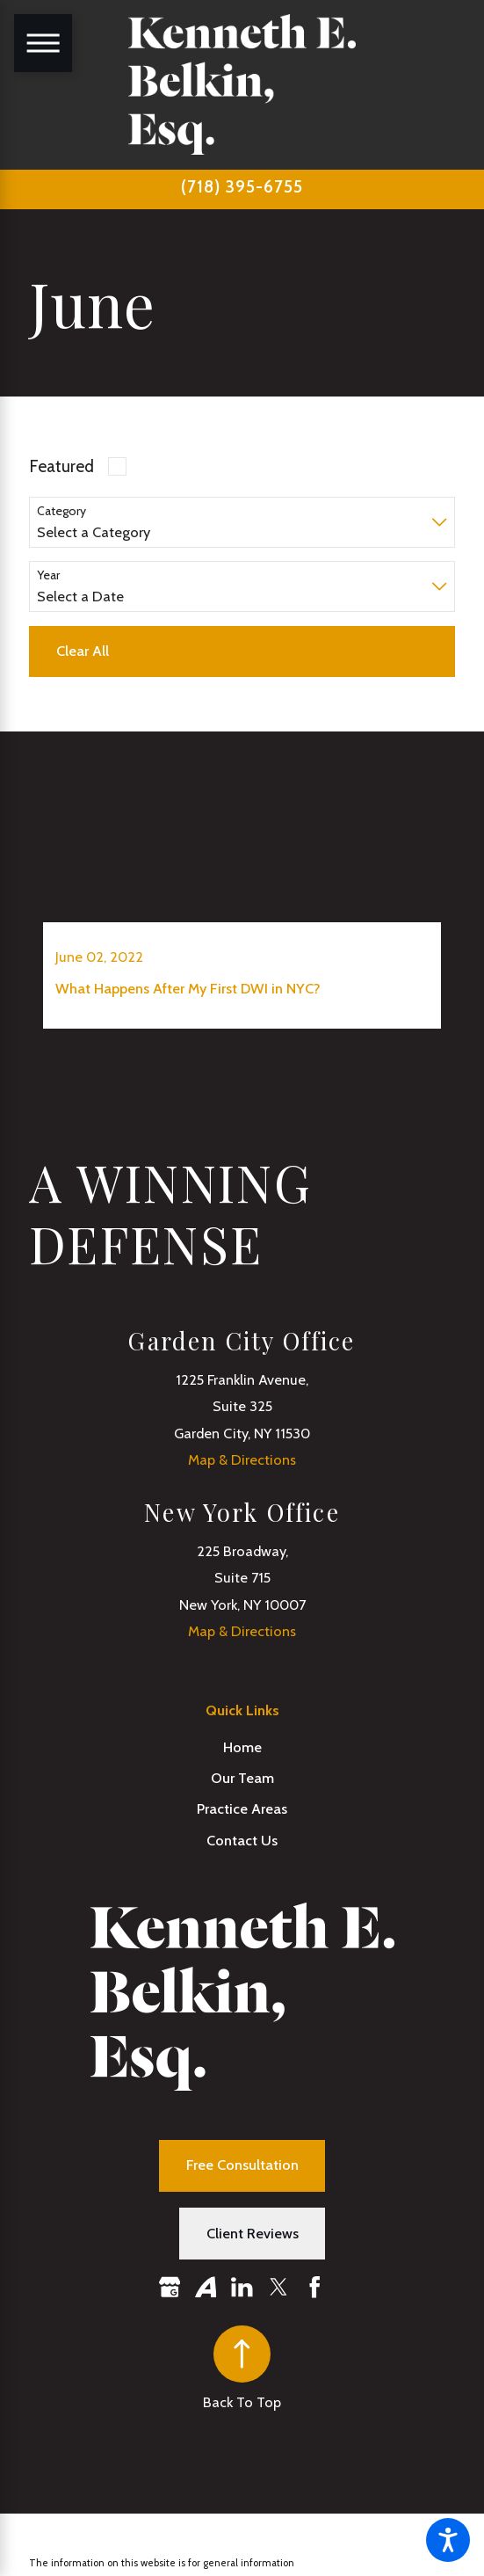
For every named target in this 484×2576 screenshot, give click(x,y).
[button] (448, 2540)
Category (61, 511)
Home (242, 1747)
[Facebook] (315, 2287)
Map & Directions (242, 1459)
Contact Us (242, 1840)
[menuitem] (242, 1747)
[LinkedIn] (242, 2287)
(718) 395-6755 (241, 187)
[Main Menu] (42, 42)
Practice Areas (242, 1808)
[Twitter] (279, 2287)
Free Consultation (242, 2164)
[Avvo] (206, 2287)
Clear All (82, 650)
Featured (61, 466)
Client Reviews (252, 2233)
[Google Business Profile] (170, 2287)
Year (48, 575)
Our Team (242, 1777)
